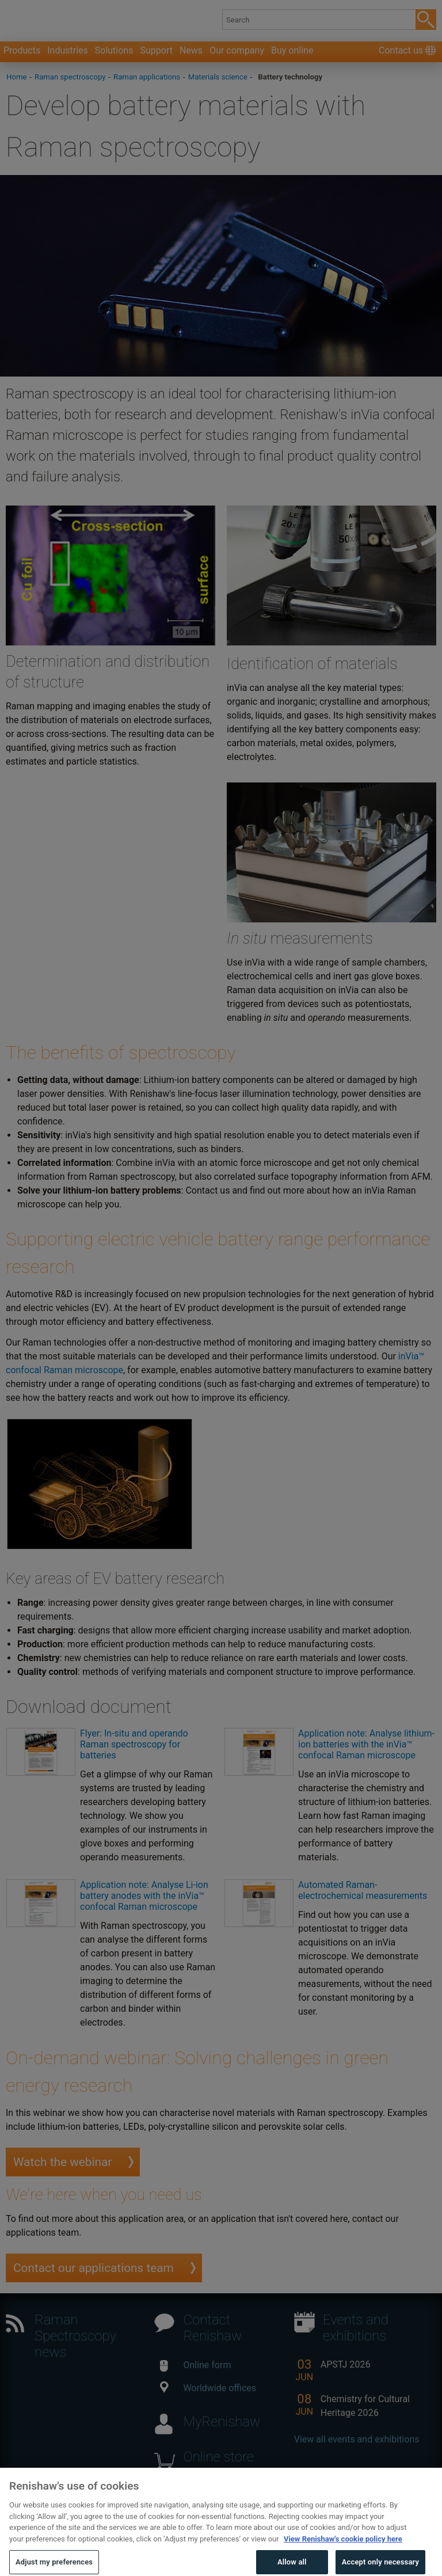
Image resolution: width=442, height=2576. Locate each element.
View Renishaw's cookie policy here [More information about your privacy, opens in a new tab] (343, 2553)
